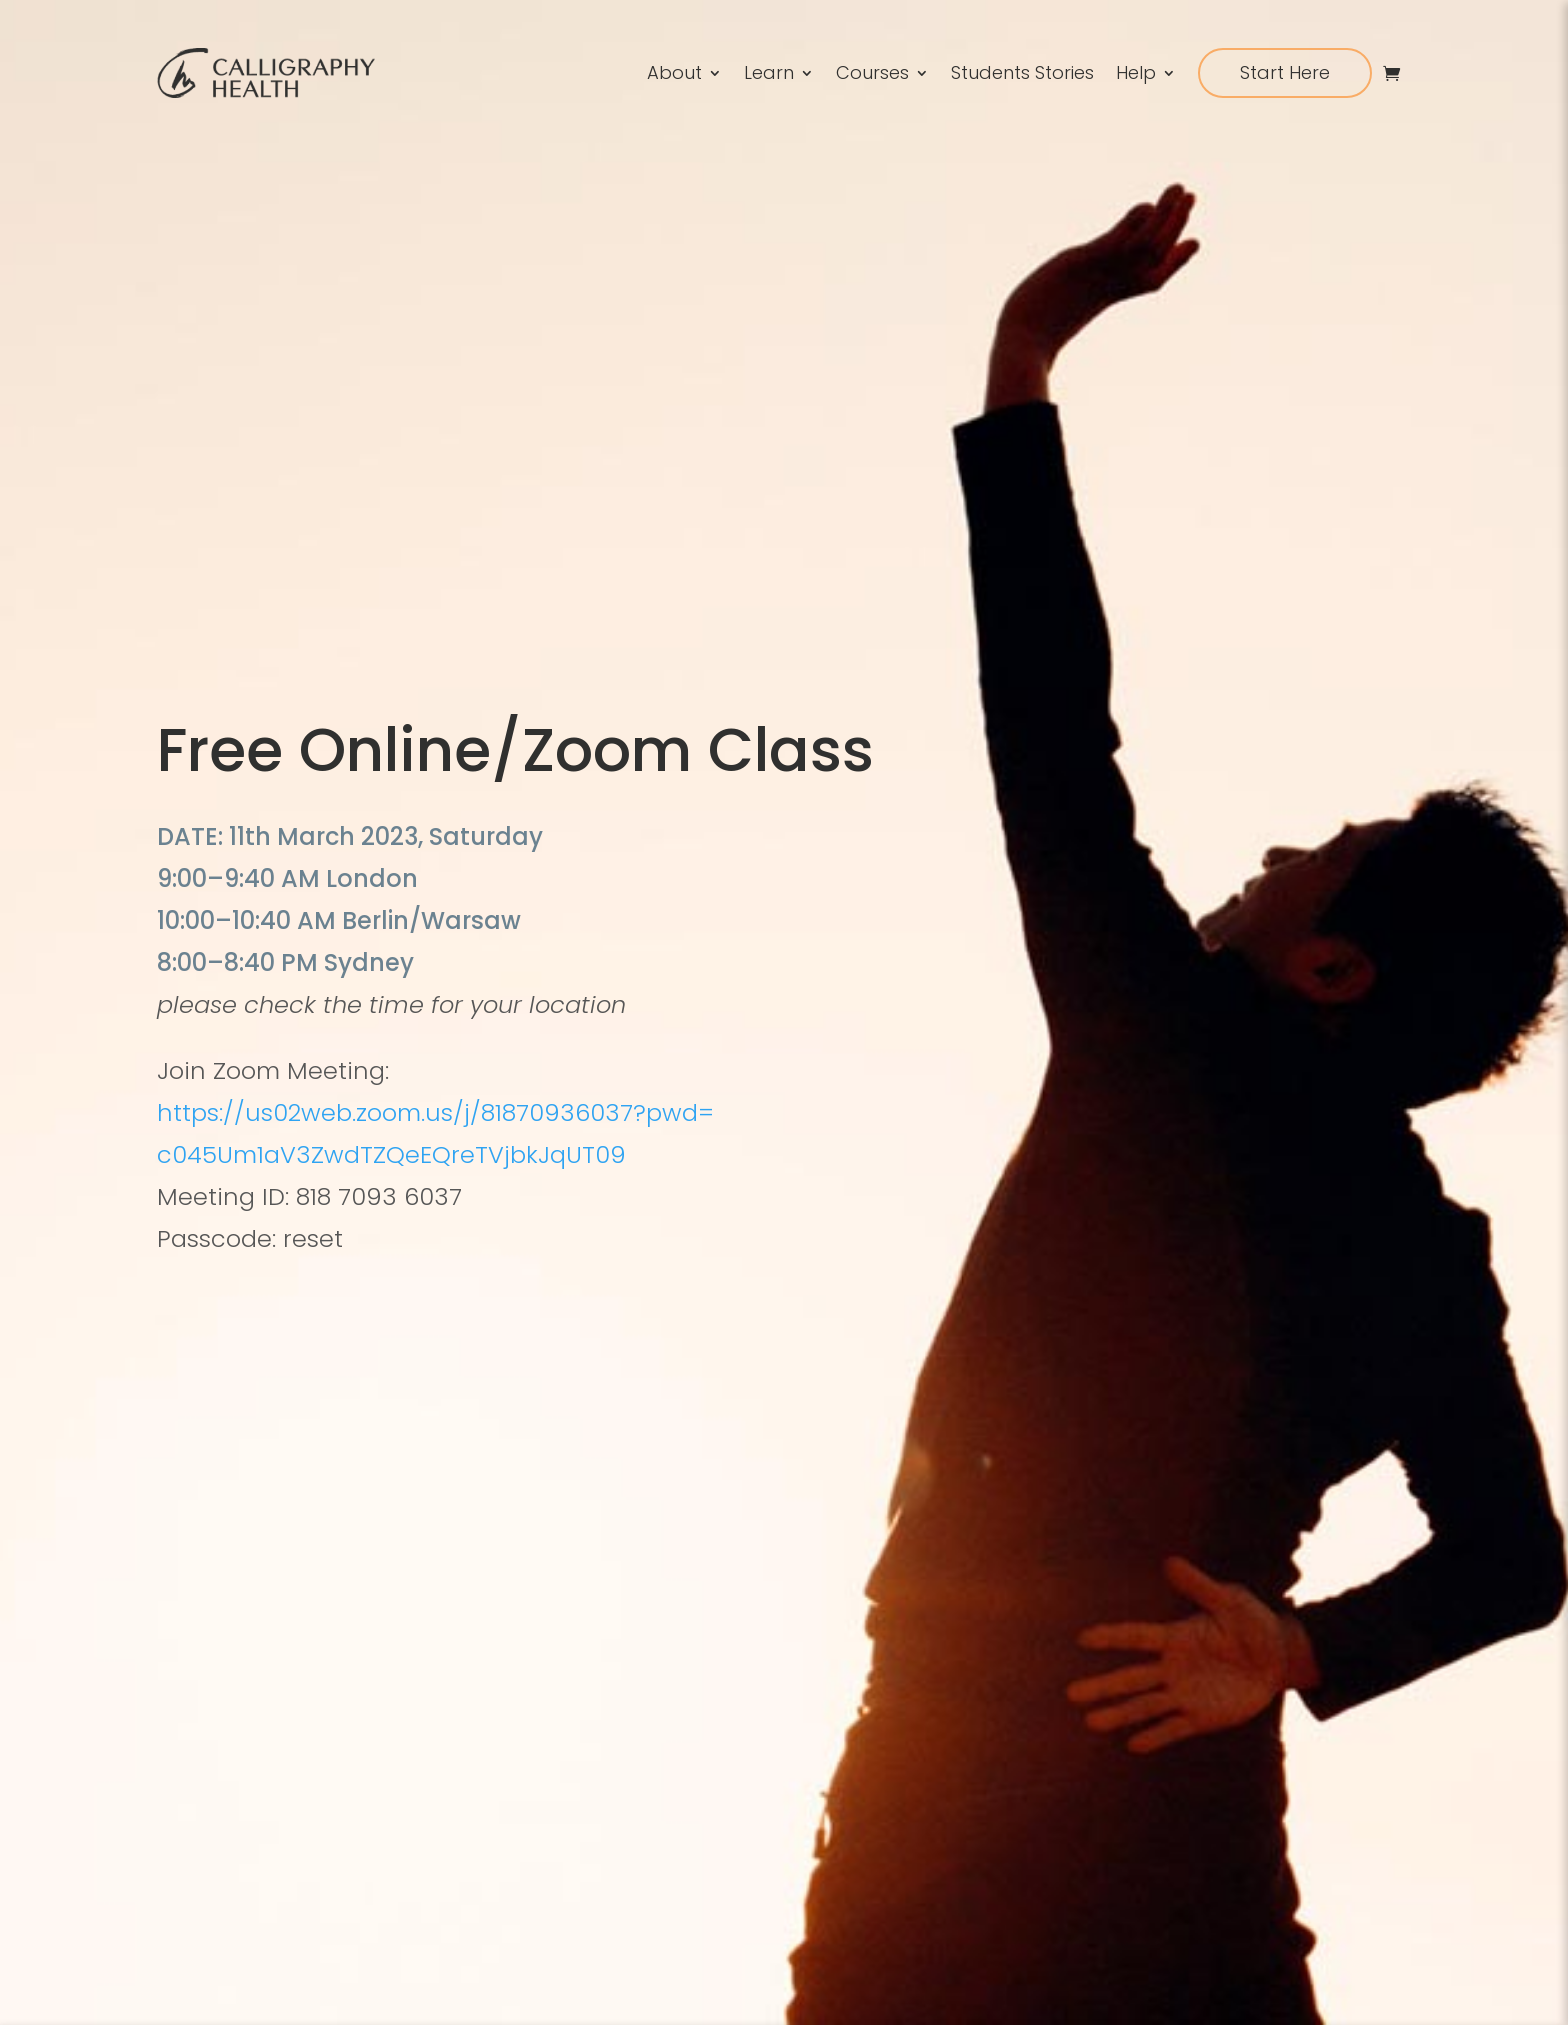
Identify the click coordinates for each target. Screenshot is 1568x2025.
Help (1136, 72)
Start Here (1285, 72)
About (674, 72)
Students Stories (1022, 72)
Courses (872, 72)
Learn (769, 72)
